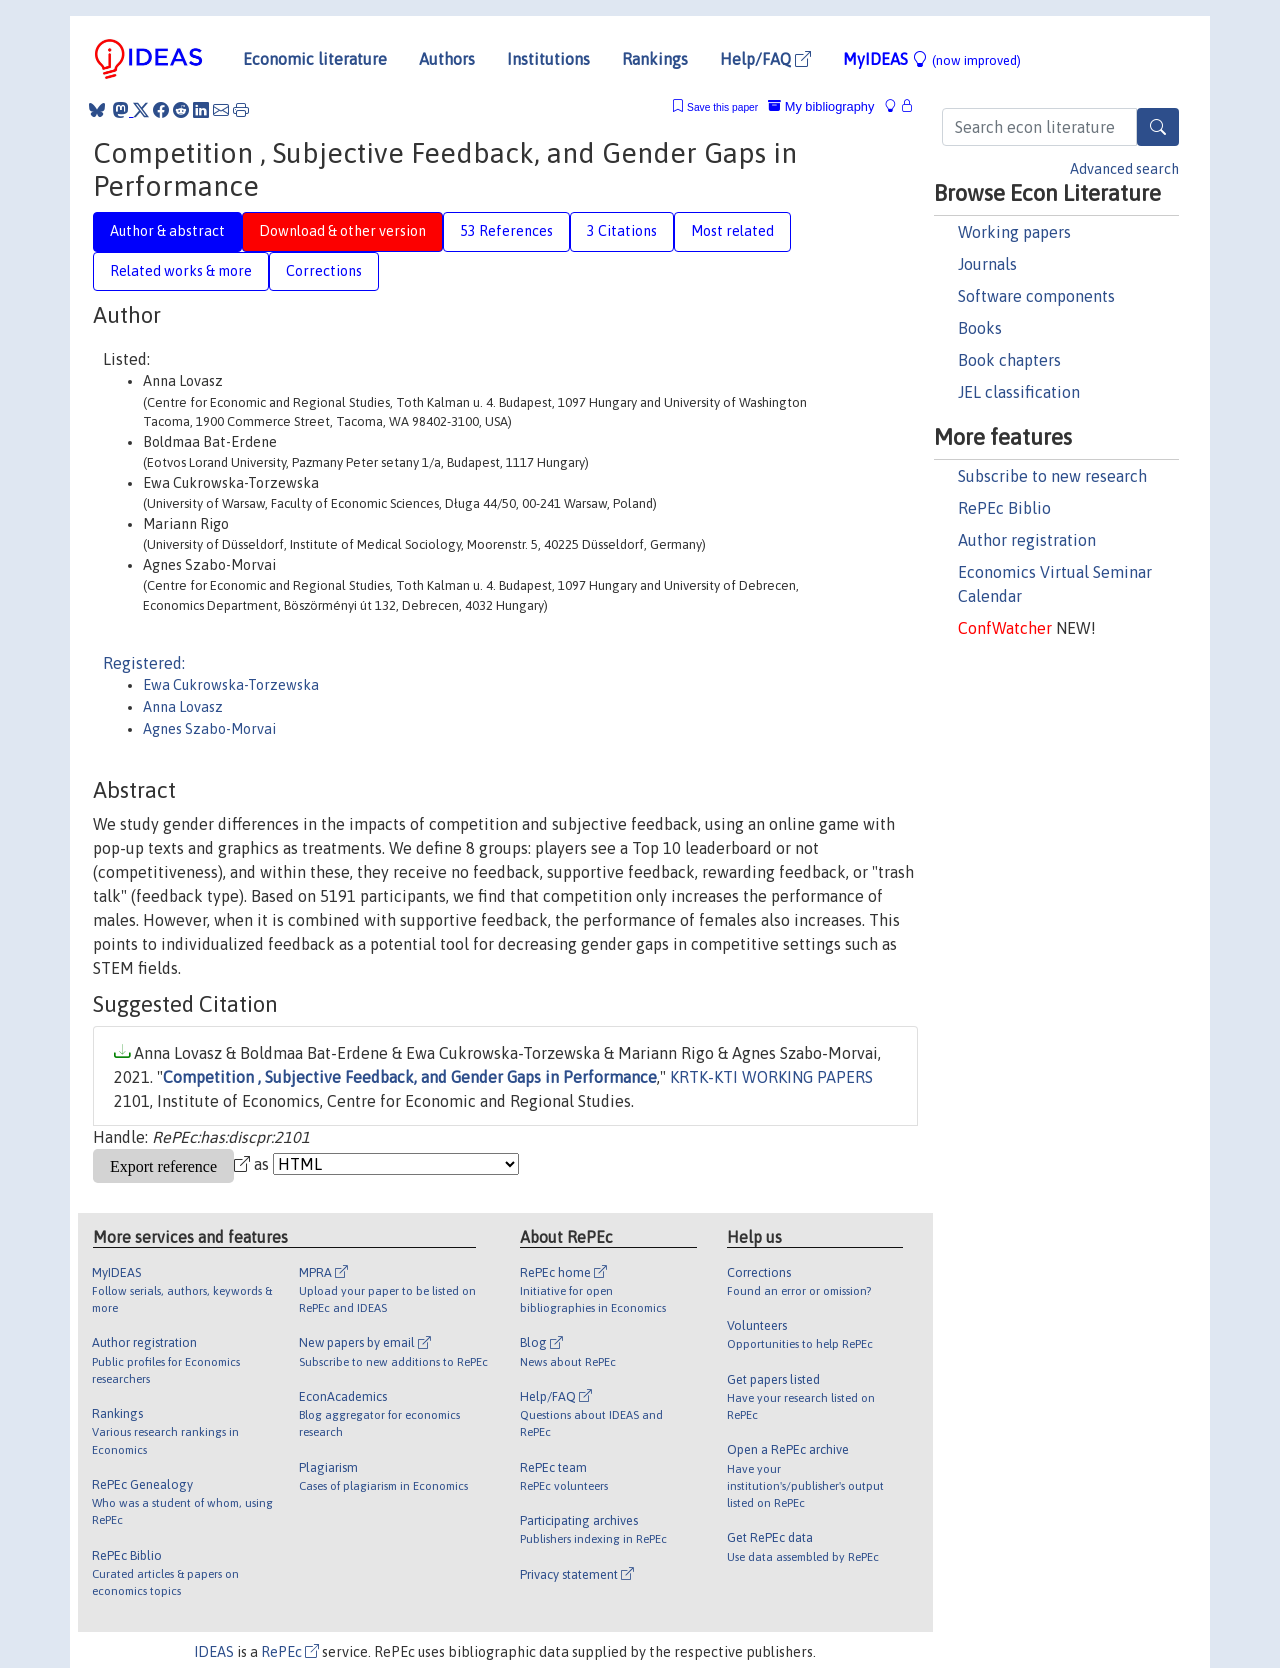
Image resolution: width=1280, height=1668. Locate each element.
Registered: (144, 663)
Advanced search (1124, 169)
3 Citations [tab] (622, 231)
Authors (447, 59)
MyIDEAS (932, 59)
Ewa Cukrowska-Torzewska (231, 685)
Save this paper (722, 107)
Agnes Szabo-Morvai (209, 729)
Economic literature (315, 59)
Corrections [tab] (324, 271)
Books (980, 328)
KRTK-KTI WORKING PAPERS (771, 1077)
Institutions (548, 59)
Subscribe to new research (1052, 476)
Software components (1036, 296)
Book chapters (1009, 360)
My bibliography (821, 106)
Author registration (1027, 540)
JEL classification (1019, 392)
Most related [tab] (732, 231)
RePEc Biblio (1004, 508)
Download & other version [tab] (342, 231)
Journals (987, 264)
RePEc (290, 1652)
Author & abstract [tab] (167, 231)
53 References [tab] (506, 231)
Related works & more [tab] (181, 271)
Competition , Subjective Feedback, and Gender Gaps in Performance (410, 1077)
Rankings (655, 59)
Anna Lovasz (183, 707)
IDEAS (214, 1652)
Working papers (1014, 232)
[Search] (1158, 127)
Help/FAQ (765, 59)
